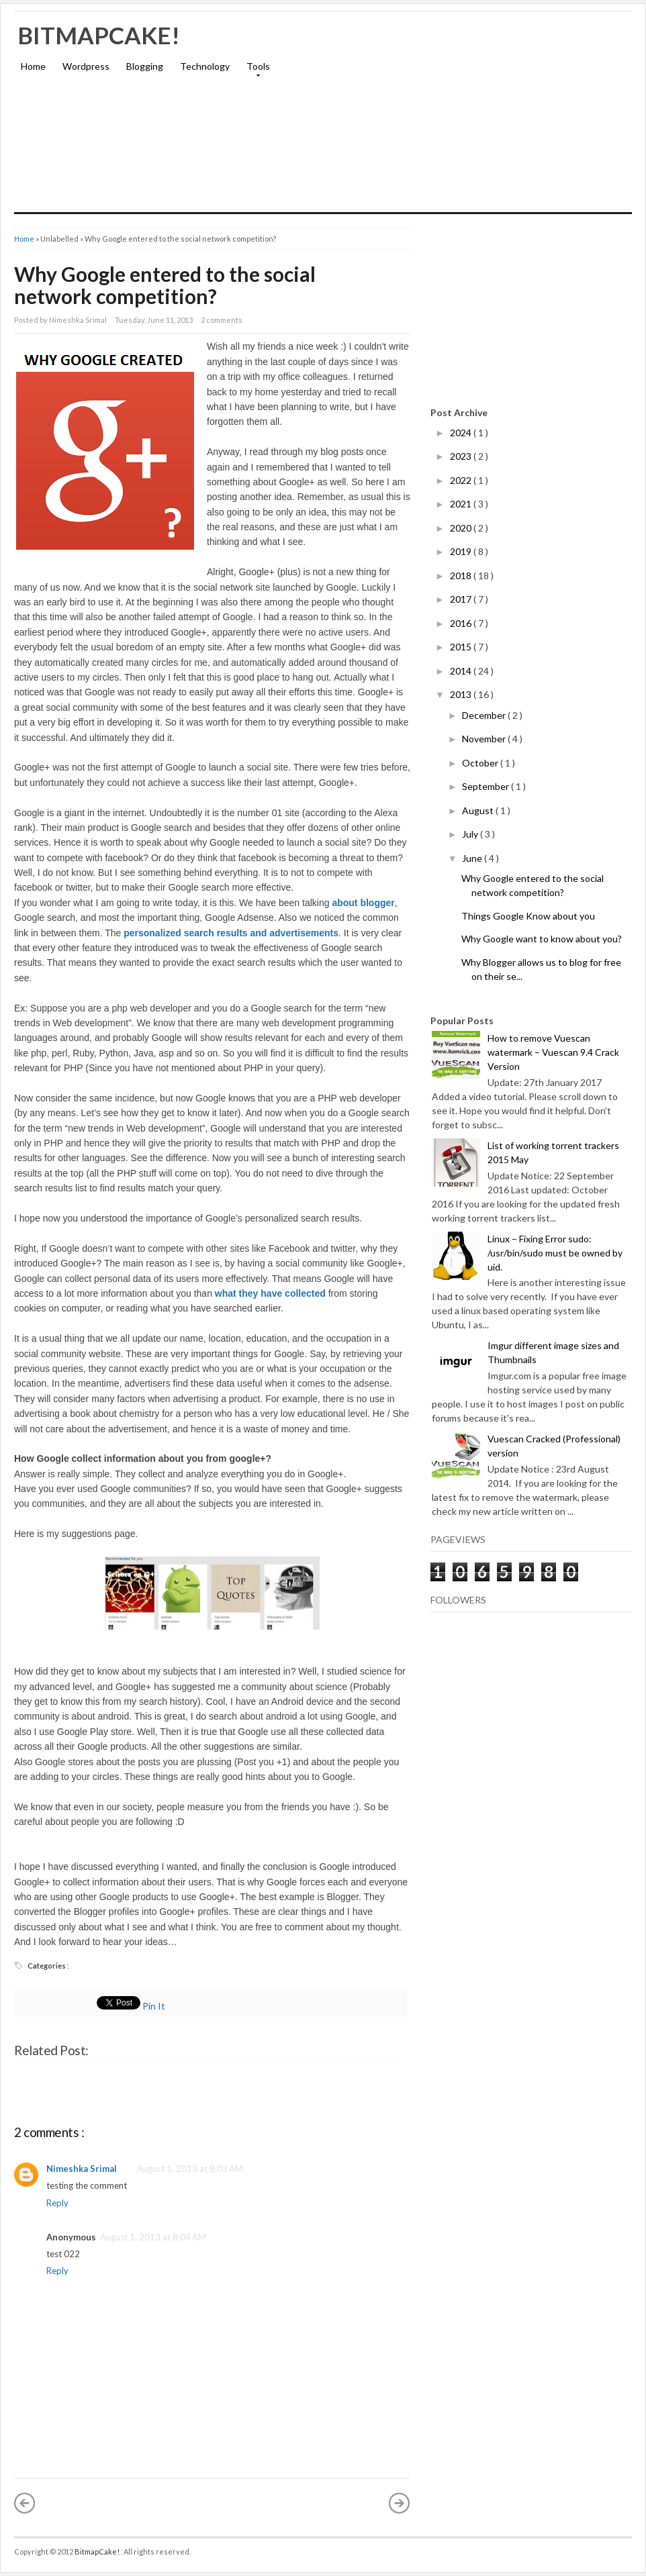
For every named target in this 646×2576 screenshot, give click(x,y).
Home (33, 66)
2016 (461, 623)
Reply (57, 2202)
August (479, 810)
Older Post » (399, 2503)
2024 (461, 432)
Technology (205, 66)
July (471, 834)
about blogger (363, 902)
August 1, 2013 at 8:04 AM (153, 2237)
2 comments (221, 319)
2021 (461, 503)
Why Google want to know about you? (541, 938)
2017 (461, 599)
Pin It (154, 2006)
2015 (461, 646)
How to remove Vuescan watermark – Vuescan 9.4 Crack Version (553, 1052)
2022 (461, 480)
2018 (461, 575)
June (473, 858)
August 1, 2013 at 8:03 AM (190, 2168)
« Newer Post (25, 2503)
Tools (255, 70)
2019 (461, 551)
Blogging (144, 66)
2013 (461, 694)
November (485, 738)
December (485, 715)
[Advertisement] (475, 118)
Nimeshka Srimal (81, 2168)
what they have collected (270, 1293)
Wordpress (85, 66)
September (486, 786)
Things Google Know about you (528, 916)
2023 (461, 456)
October (481, 763)
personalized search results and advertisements (231, 933)
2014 (461, 671)
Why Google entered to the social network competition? (165, 285)
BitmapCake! (98, 35)
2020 (461, 528)
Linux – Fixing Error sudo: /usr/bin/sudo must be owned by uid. (555, 1253)
